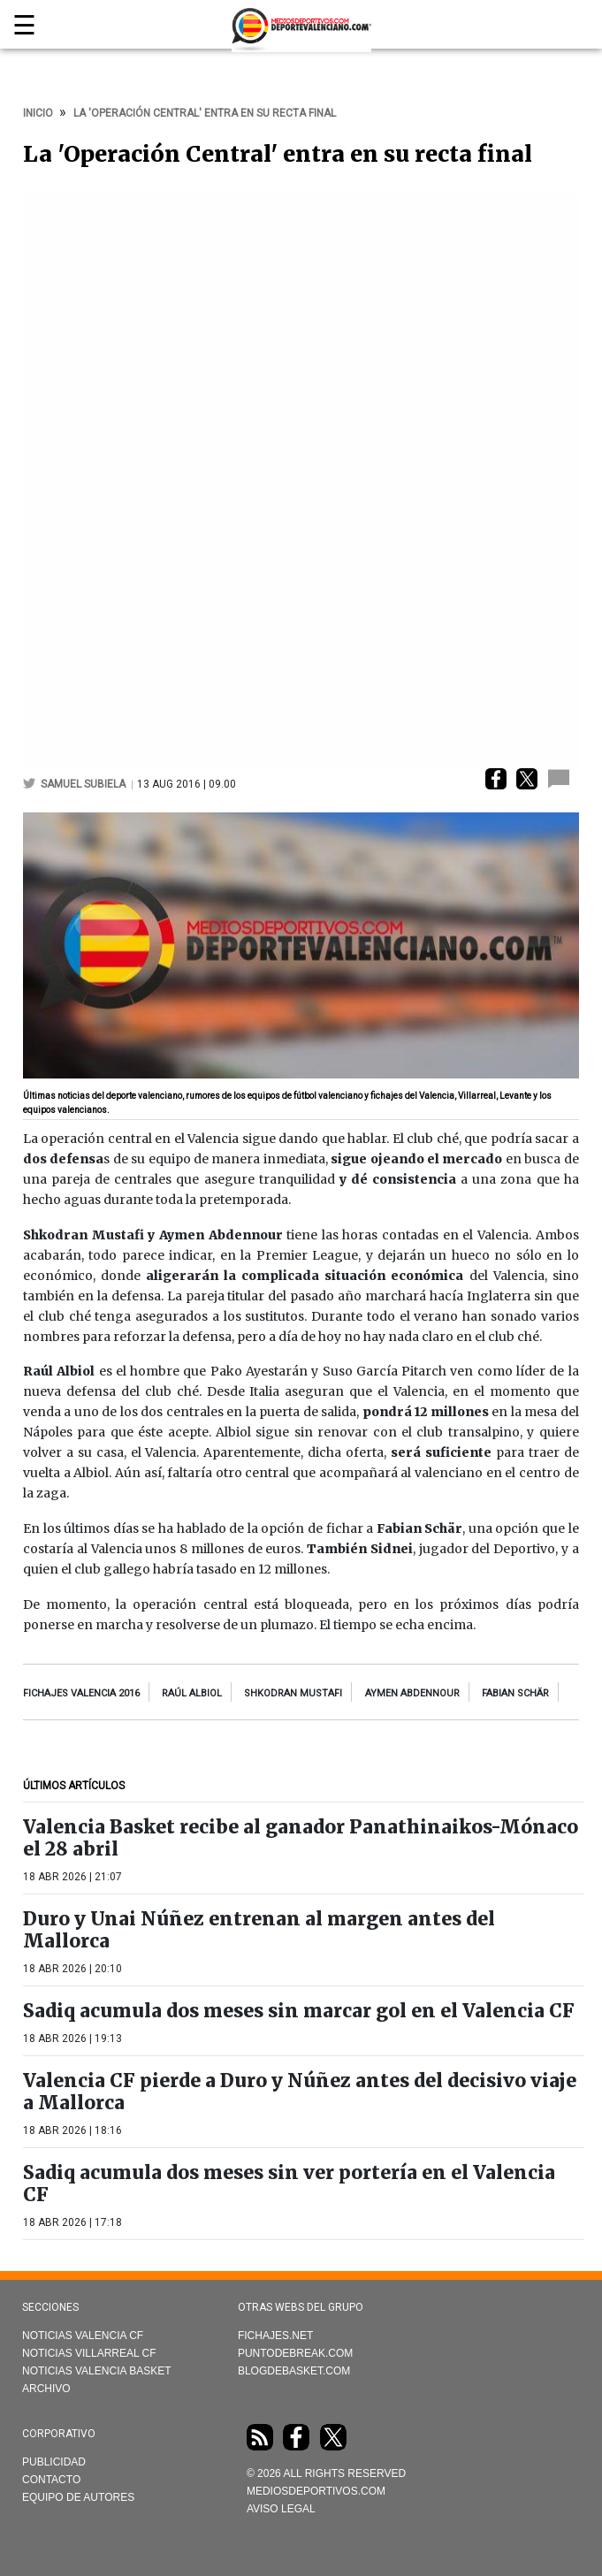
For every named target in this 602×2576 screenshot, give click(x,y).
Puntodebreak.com (295, 2353)
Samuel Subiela (84, 784)
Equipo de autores (78, 2497)
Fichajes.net (275, 2335)
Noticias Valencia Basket (96, 2371)
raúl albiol (192, 1693)
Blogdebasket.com (294, 2371)
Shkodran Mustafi (293, 1693)
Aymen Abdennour (412, 1693)
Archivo (46, 2388)
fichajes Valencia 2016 (81, 1693)
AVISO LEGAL (281, 2509)
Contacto (51, 2479)
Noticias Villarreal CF (89, 2353)
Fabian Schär (515, 1693)
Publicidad (54, 2462)
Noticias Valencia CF (82, 2335)
